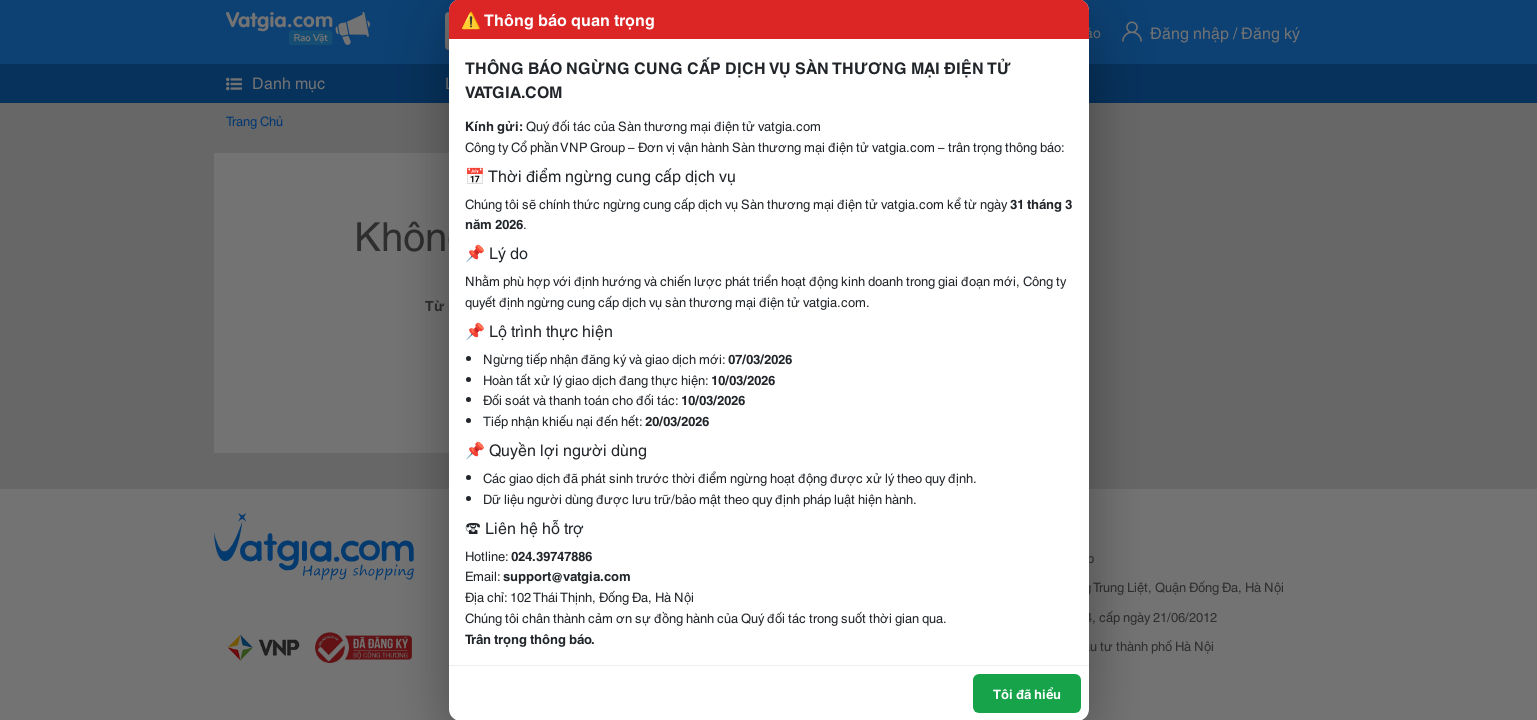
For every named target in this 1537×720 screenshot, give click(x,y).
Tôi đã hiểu (1027, 693)
